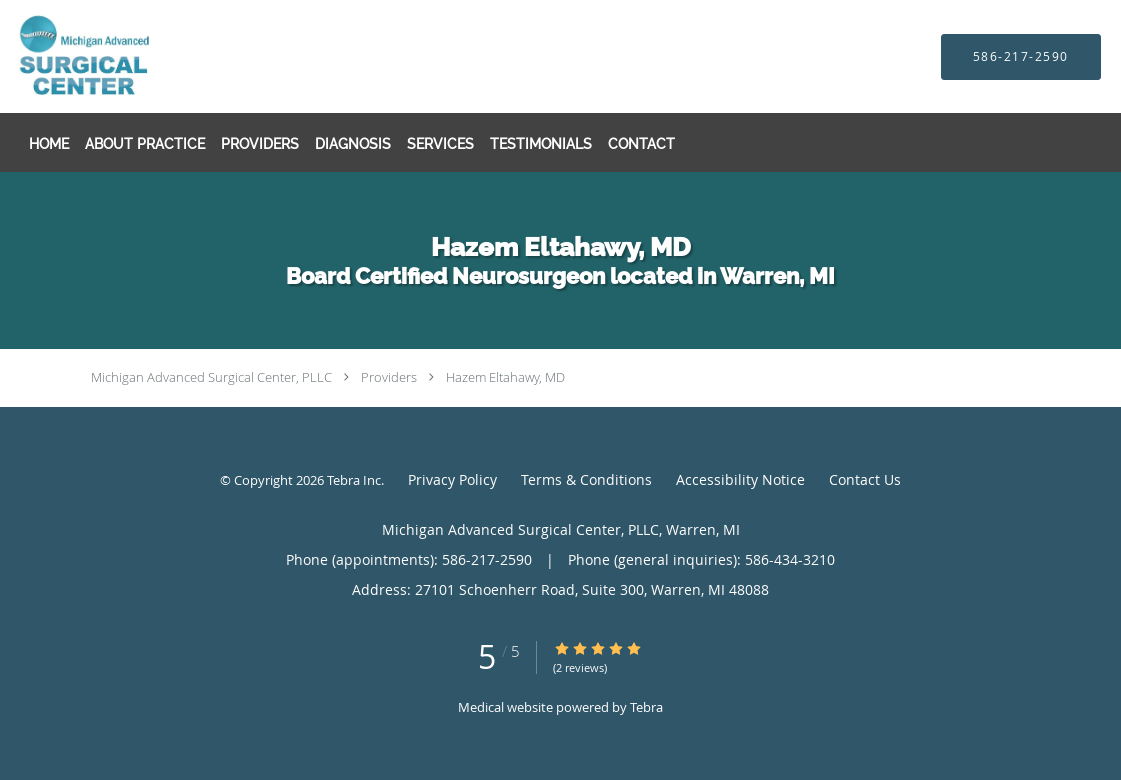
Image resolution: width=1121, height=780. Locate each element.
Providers (389, 377)
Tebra (646, 707)
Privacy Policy (452, 479)
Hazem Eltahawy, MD (505, 377)
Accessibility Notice (740, 479)
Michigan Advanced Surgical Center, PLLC (211, 377)
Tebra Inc (354, 480)
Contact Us (865, 479)
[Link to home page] (128, 56)
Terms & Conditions (586, 479)
